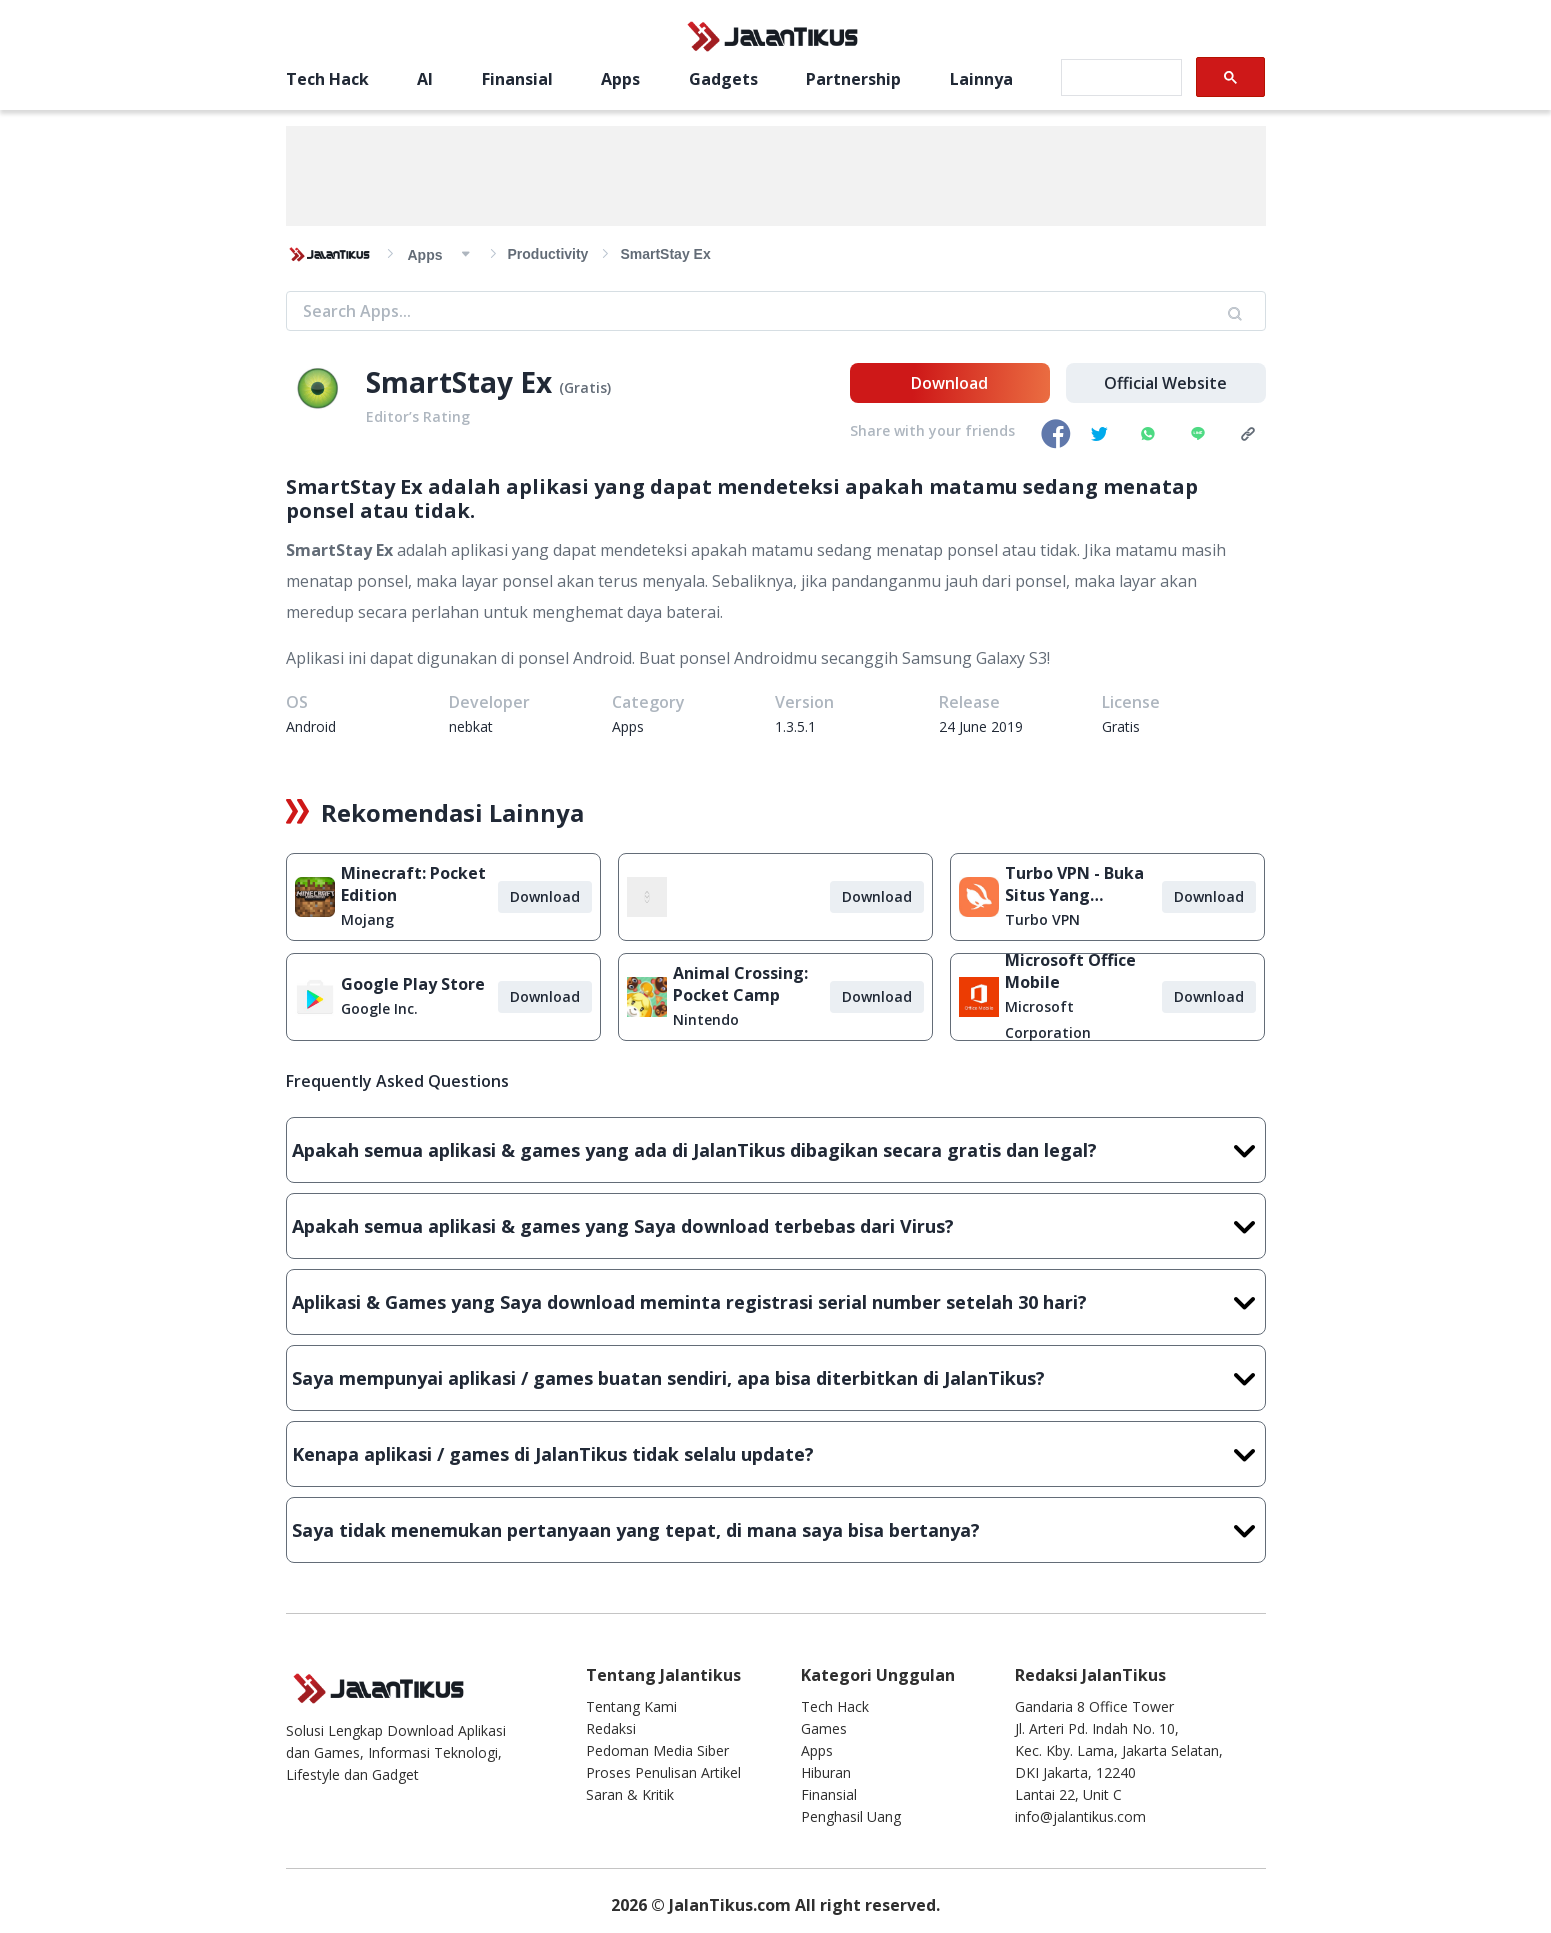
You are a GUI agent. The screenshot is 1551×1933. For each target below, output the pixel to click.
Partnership (853, 79)
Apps (620, 79)
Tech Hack (327, 79)
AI (425, 79)
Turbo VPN (1042, 919)
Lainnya (981, 79)
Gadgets (723, 79)
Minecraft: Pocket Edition (413, 884)
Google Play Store (413, 984)
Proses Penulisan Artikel (663, 1772)
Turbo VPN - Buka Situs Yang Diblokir (1074, 884)
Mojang (367, 919)
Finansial (517, 79)
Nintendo (706, 1019)
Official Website (1165, 383)
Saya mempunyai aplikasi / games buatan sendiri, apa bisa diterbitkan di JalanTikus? (776, 1378)
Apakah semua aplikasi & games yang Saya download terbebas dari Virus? (776, 1226)
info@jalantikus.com (1080, 1816)
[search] (1119, 78)
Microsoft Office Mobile (1070, 971)
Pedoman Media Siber (657, 1750)
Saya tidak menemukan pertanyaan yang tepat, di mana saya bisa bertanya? (776, 1530)
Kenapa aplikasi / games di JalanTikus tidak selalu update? (776, 1454)
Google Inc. (379, 1008)
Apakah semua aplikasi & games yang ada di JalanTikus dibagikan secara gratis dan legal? (776, 1150)
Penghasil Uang (851, 1816)
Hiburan (826, 1772)
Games (824, 1728)
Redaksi (611, 1728)
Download (949, 383)
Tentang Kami (631, 1706)
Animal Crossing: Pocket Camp (740, 984)
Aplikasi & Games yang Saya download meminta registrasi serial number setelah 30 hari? (776, 1302)
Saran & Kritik (630, 1794)
